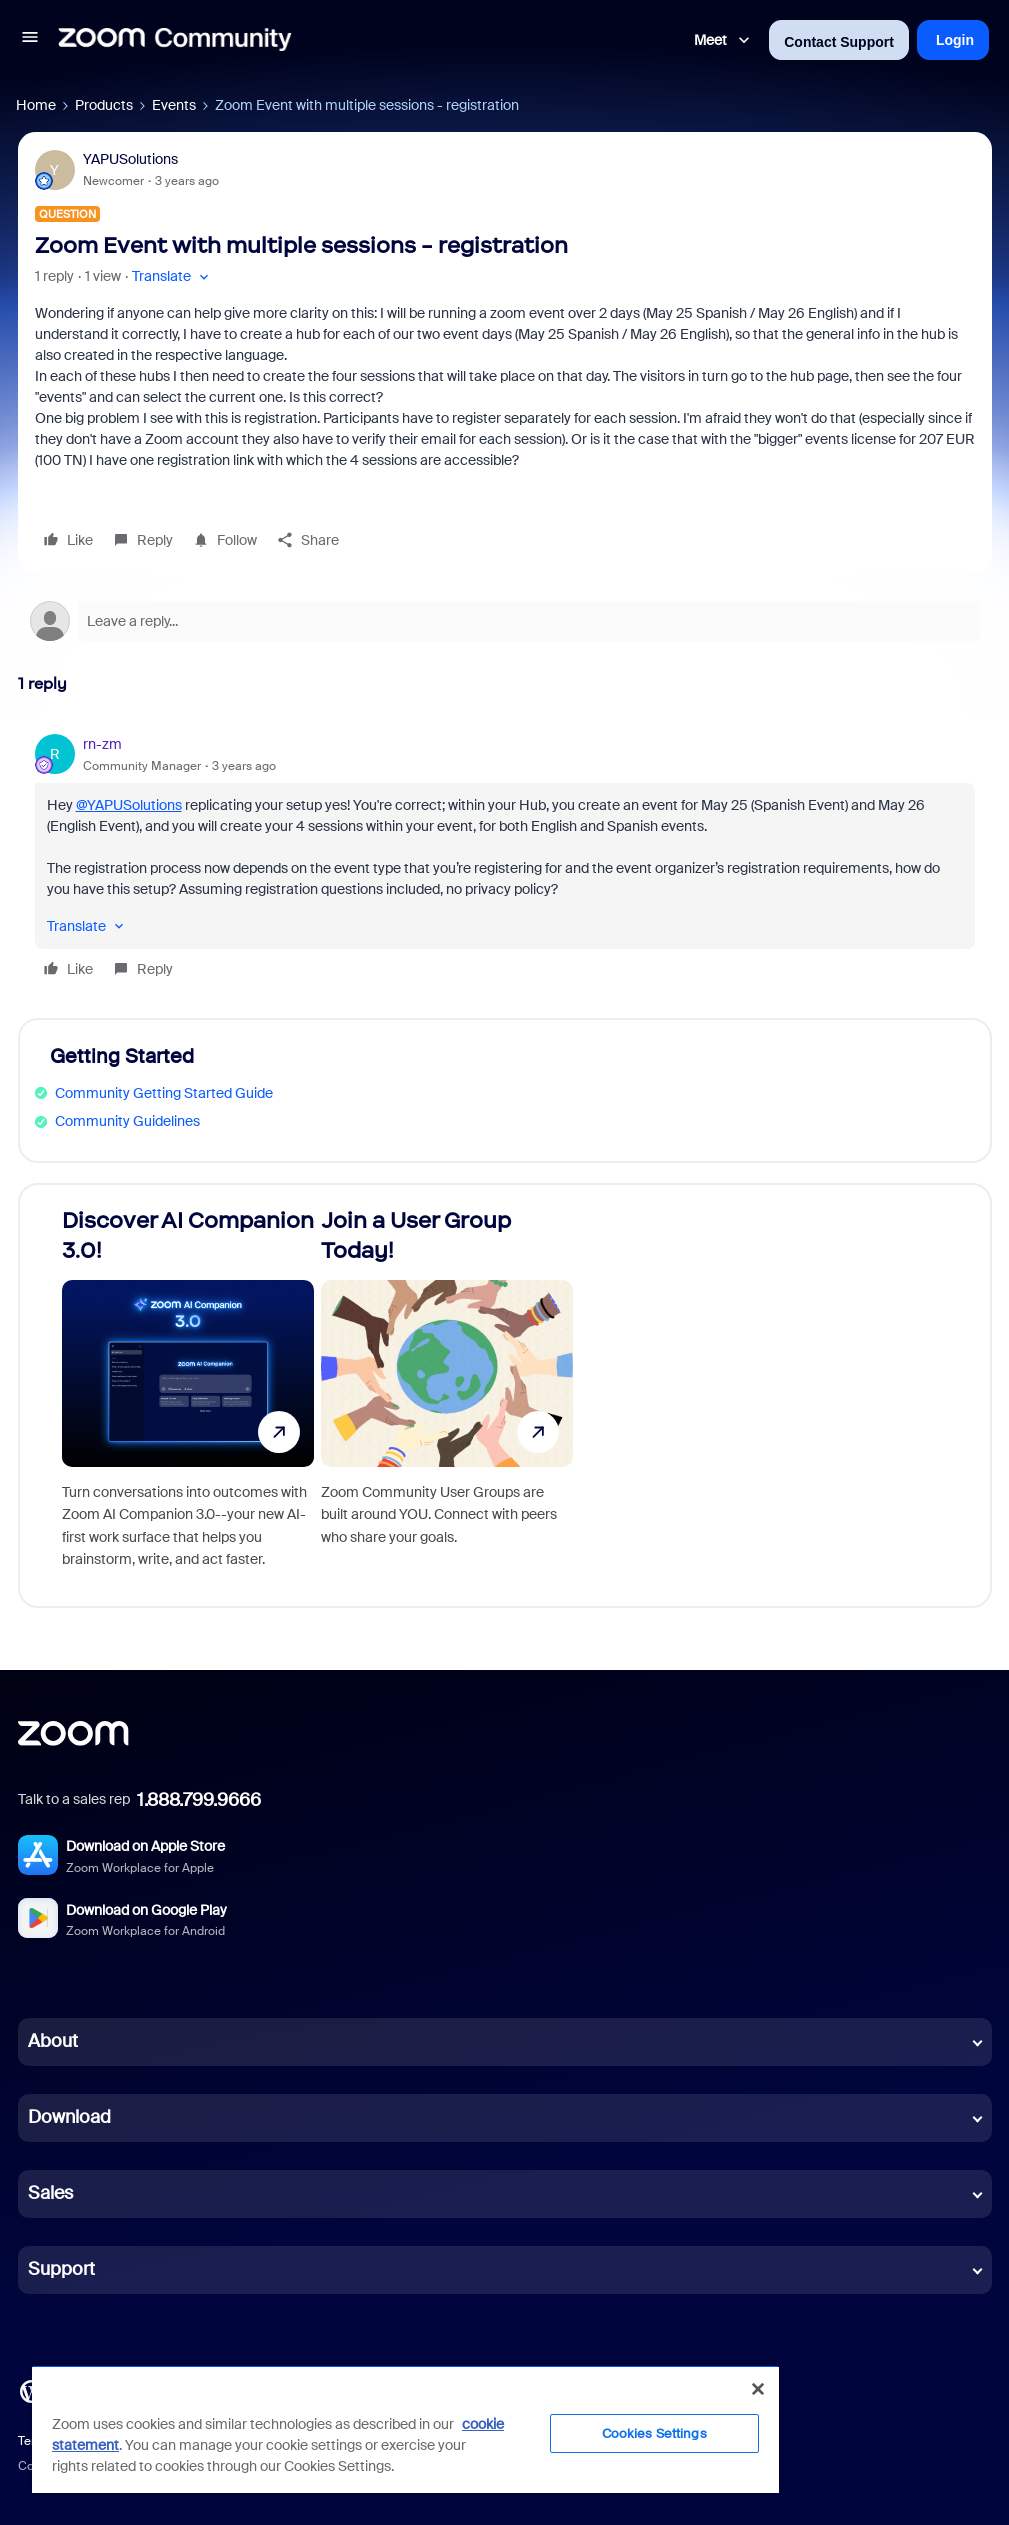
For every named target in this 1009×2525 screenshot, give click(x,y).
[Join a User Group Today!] (447, 1395)
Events (174, 105)
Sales (50, 2193)
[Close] (758, 2389)
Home (36, 105)
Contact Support (839, 42)
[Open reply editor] (505, 621)
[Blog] (31, 2389)
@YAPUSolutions (129, 805)
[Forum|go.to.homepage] (175, 40)
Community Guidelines (127, 1121)
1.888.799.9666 (199, 1800)
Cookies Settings (654, 2433)
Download (69, 2117)
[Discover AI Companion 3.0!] (188, 1395)
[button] (30, 40)
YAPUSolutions (130, 159)
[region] (405, 2429)
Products (104, 105)
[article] (505, 859)
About (53, 2041)
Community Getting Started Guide (164, 1093)
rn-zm (102, 744)
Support (61, 2269)
